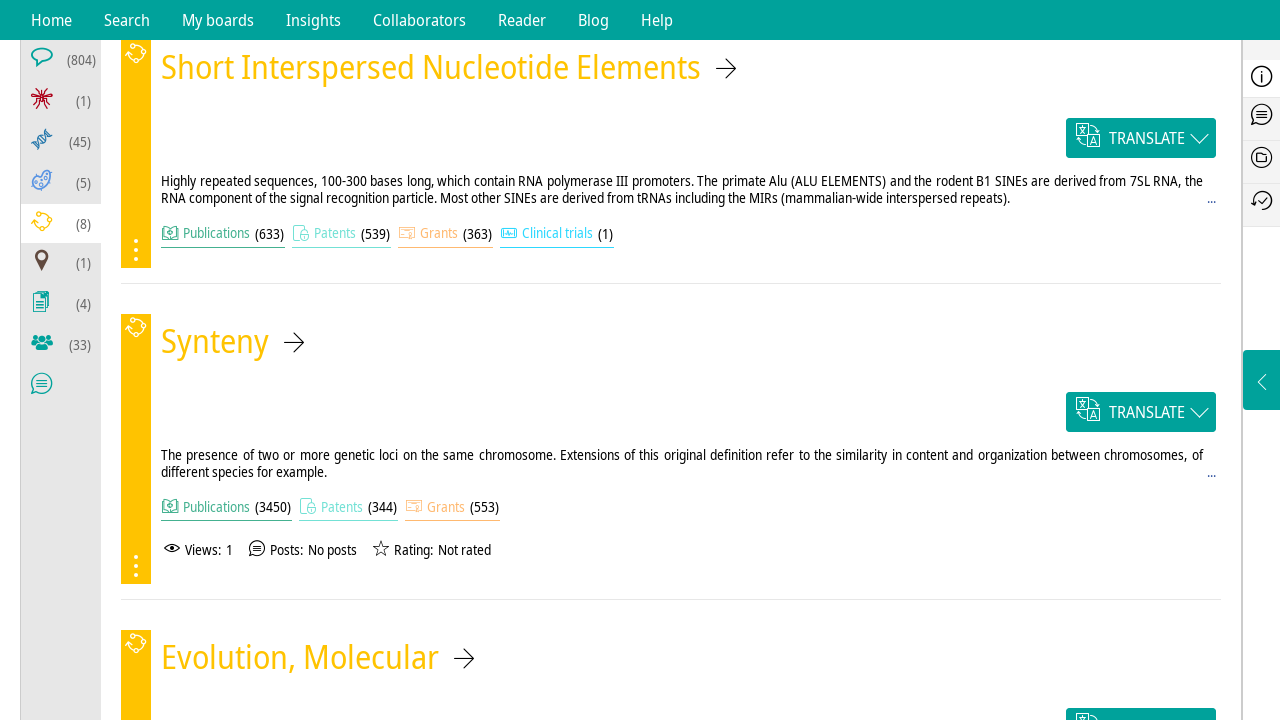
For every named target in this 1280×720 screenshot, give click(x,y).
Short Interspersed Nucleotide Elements (431, 66)
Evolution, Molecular (300, 656)
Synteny (215, 340)
